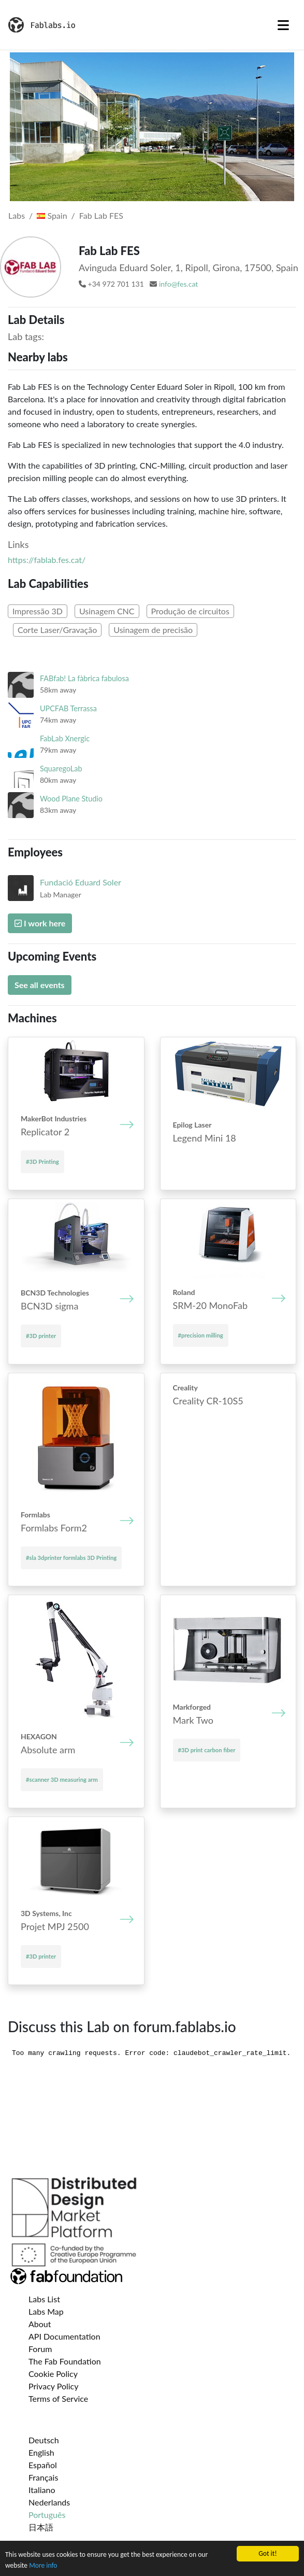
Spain (52, 215)
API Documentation (64, 2336)
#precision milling (200, 1335)
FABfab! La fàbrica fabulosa (84, 678)
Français (43, 2477)
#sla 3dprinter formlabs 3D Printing (71, 1557)
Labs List (44, 2299)
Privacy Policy (53, 2386)
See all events (40, 985)
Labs (16, 215)
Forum (40, 2349)
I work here (40, 923)
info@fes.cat (178, 283)
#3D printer (41, 1335)
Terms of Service (58, 2398)
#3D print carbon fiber (207, 1750)
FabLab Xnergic (65, 738)
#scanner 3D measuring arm (62, 1779)
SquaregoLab (61, 768)
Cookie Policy (53, 2373)
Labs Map (46, 2311)
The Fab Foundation (64, 2361)
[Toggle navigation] (283, 25)
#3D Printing (42, 1161)
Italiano (41, 2490)
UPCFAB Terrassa (68, 708)
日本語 (40, 2527)
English (41, 2452)
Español (42, 2465)
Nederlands (49, 2502)
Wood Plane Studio (71, 798)
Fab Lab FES (101, 215)
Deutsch (43, 2440)
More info (43, 2565)
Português (46, 2514)
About (39, 2324)
